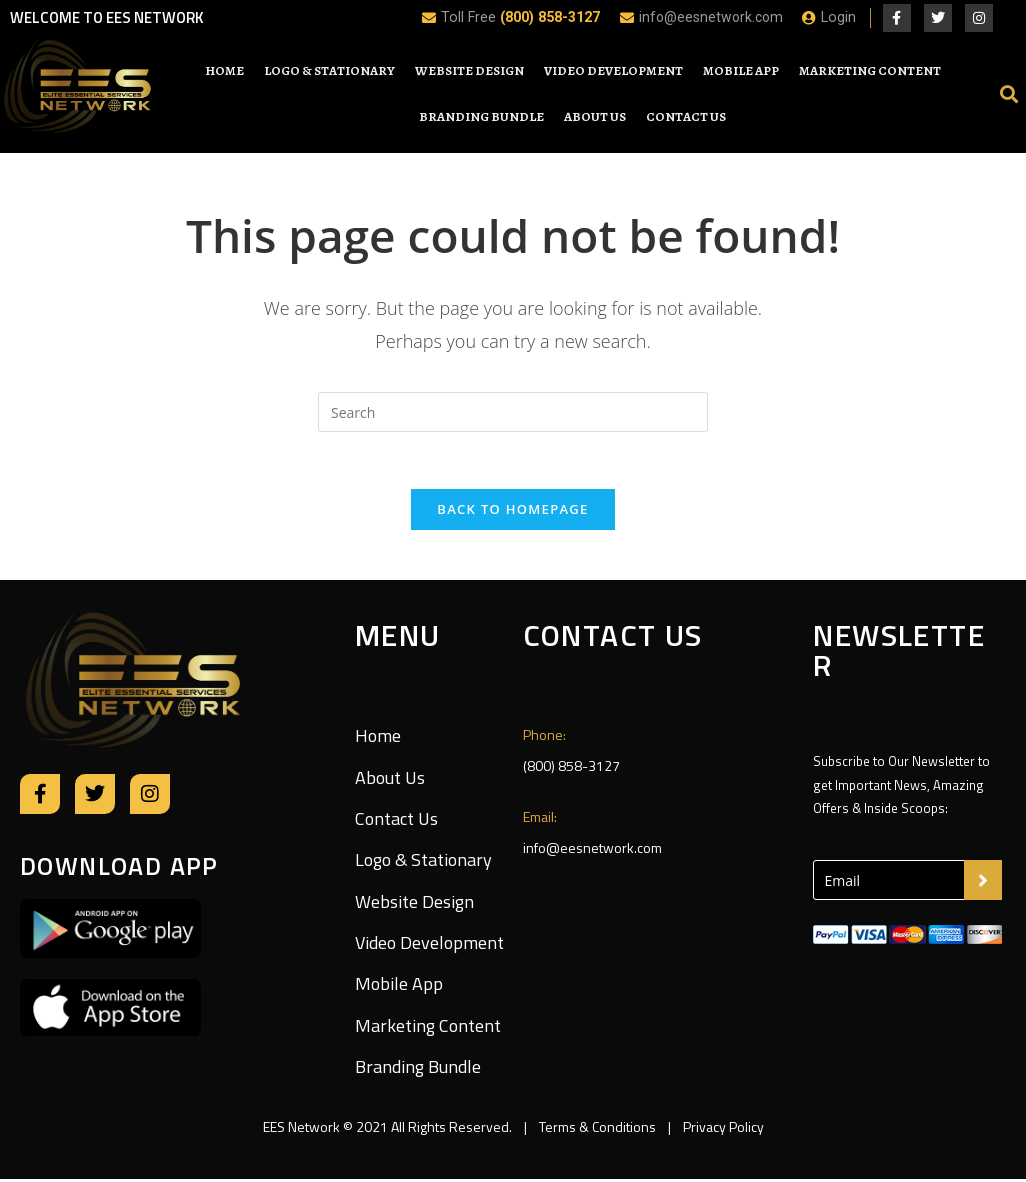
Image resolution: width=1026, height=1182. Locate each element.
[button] (1009, 93)
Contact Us (686, 116)
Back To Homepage (512, 512)
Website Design (469, 70)
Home (224, 70)
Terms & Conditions (597, 1129)
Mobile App (741, 70)
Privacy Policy (722, 1129)
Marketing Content (870, 70)
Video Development (613, 70)
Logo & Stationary (329, 70)
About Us (595, 116)
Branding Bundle (481, 116)
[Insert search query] (513, 412)
